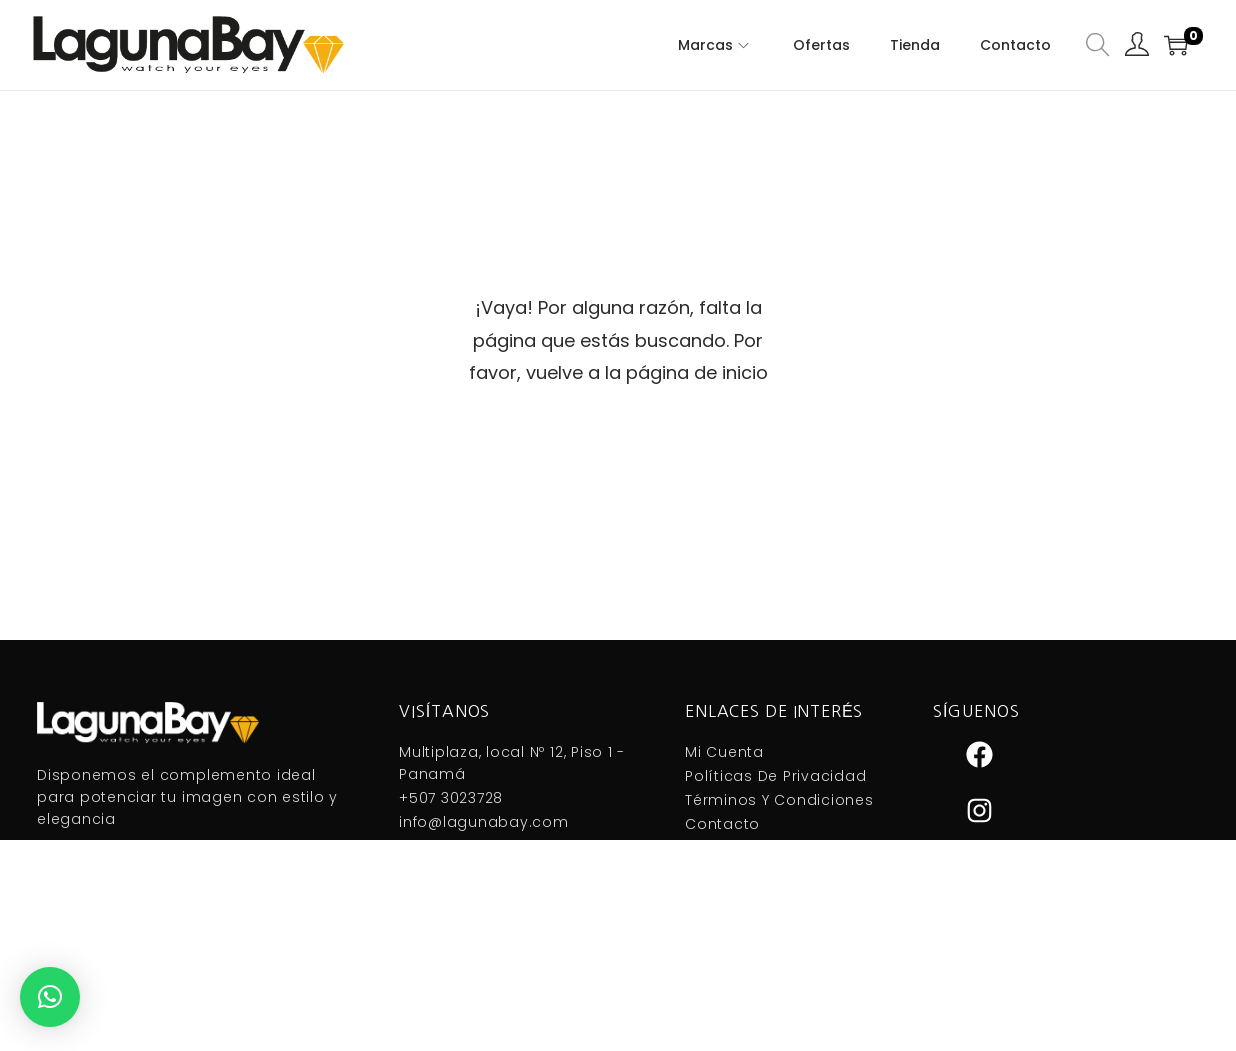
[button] (50, 997)
